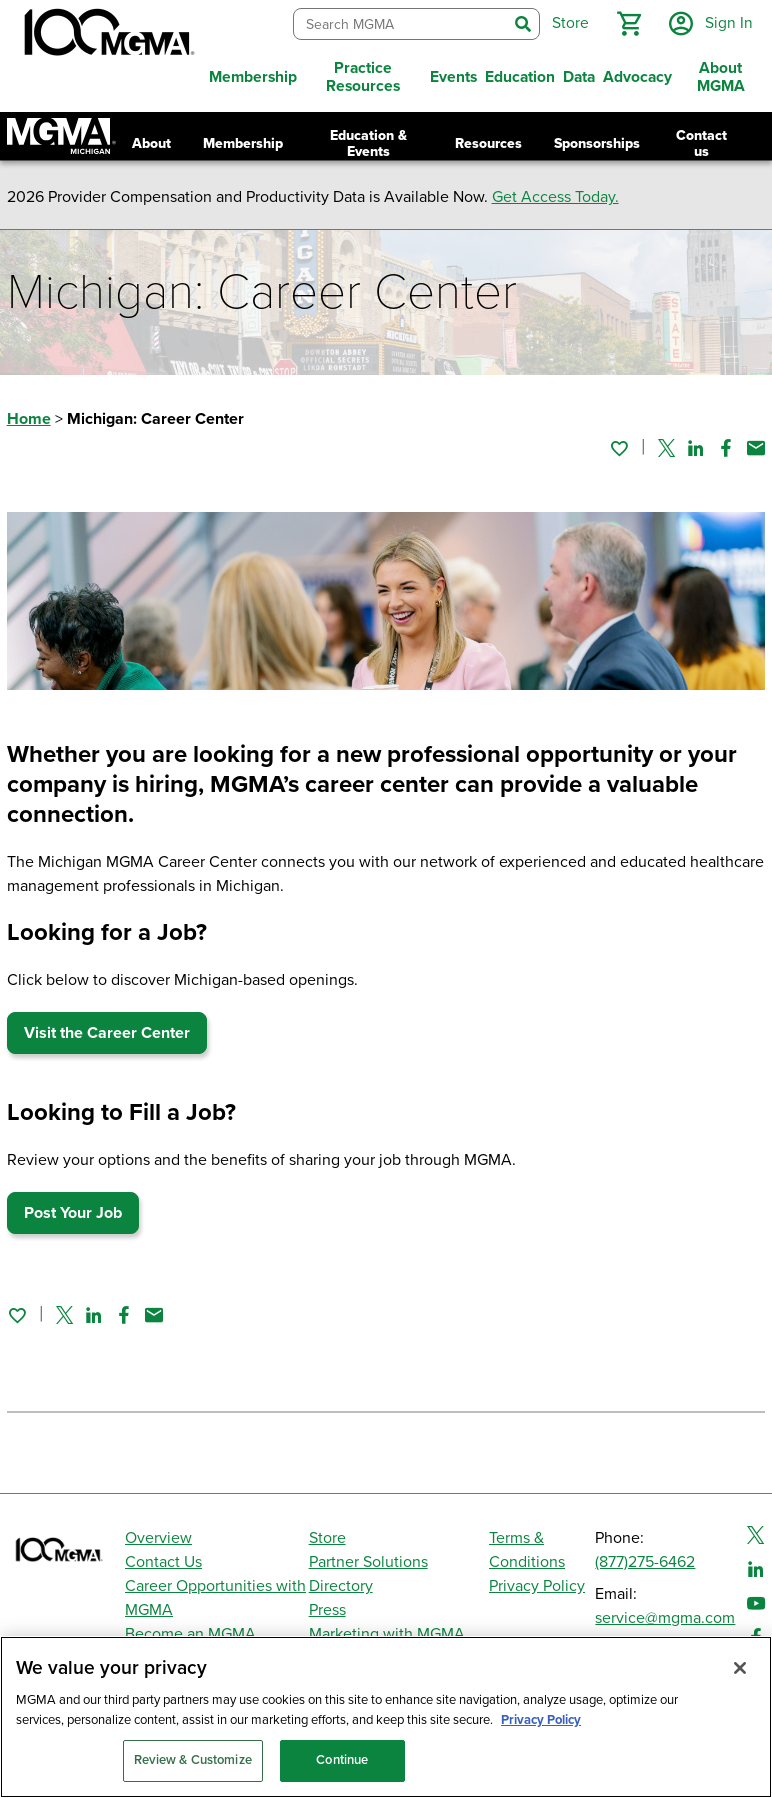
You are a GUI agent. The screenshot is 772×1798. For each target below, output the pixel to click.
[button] (629, 24)
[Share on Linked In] (696, 448)
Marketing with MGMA (387, 1634)
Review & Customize (193, 1760)
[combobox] (400, 24)
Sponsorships (597, 143)
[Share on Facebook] (726, 448)
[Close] (740, 1668)
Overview (158, 1538)
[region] (386, 1717)
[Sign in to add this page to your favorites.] (619, 448)
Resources (488, 143)
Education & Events (368, 143)
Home (29, 419)
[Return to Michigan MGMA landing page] (61, 136)
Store (327, 1538)
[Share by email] (756, 448)
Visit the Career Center (107, 1033)
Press (327, 1610)
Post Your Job (73, 1213)
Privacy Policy (537, 1586)
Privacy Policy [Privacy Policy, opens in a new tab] (541, 1720)
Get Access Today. (555, 197)
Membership (243, 143)
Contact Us (163, 1562)
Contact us (701, 143)
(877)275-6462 (645, 1562)
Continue (342, 1760)
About (151, 143)
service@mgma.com (665, 1618)
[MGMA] (107, 36)
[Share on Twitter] (666, 448)
